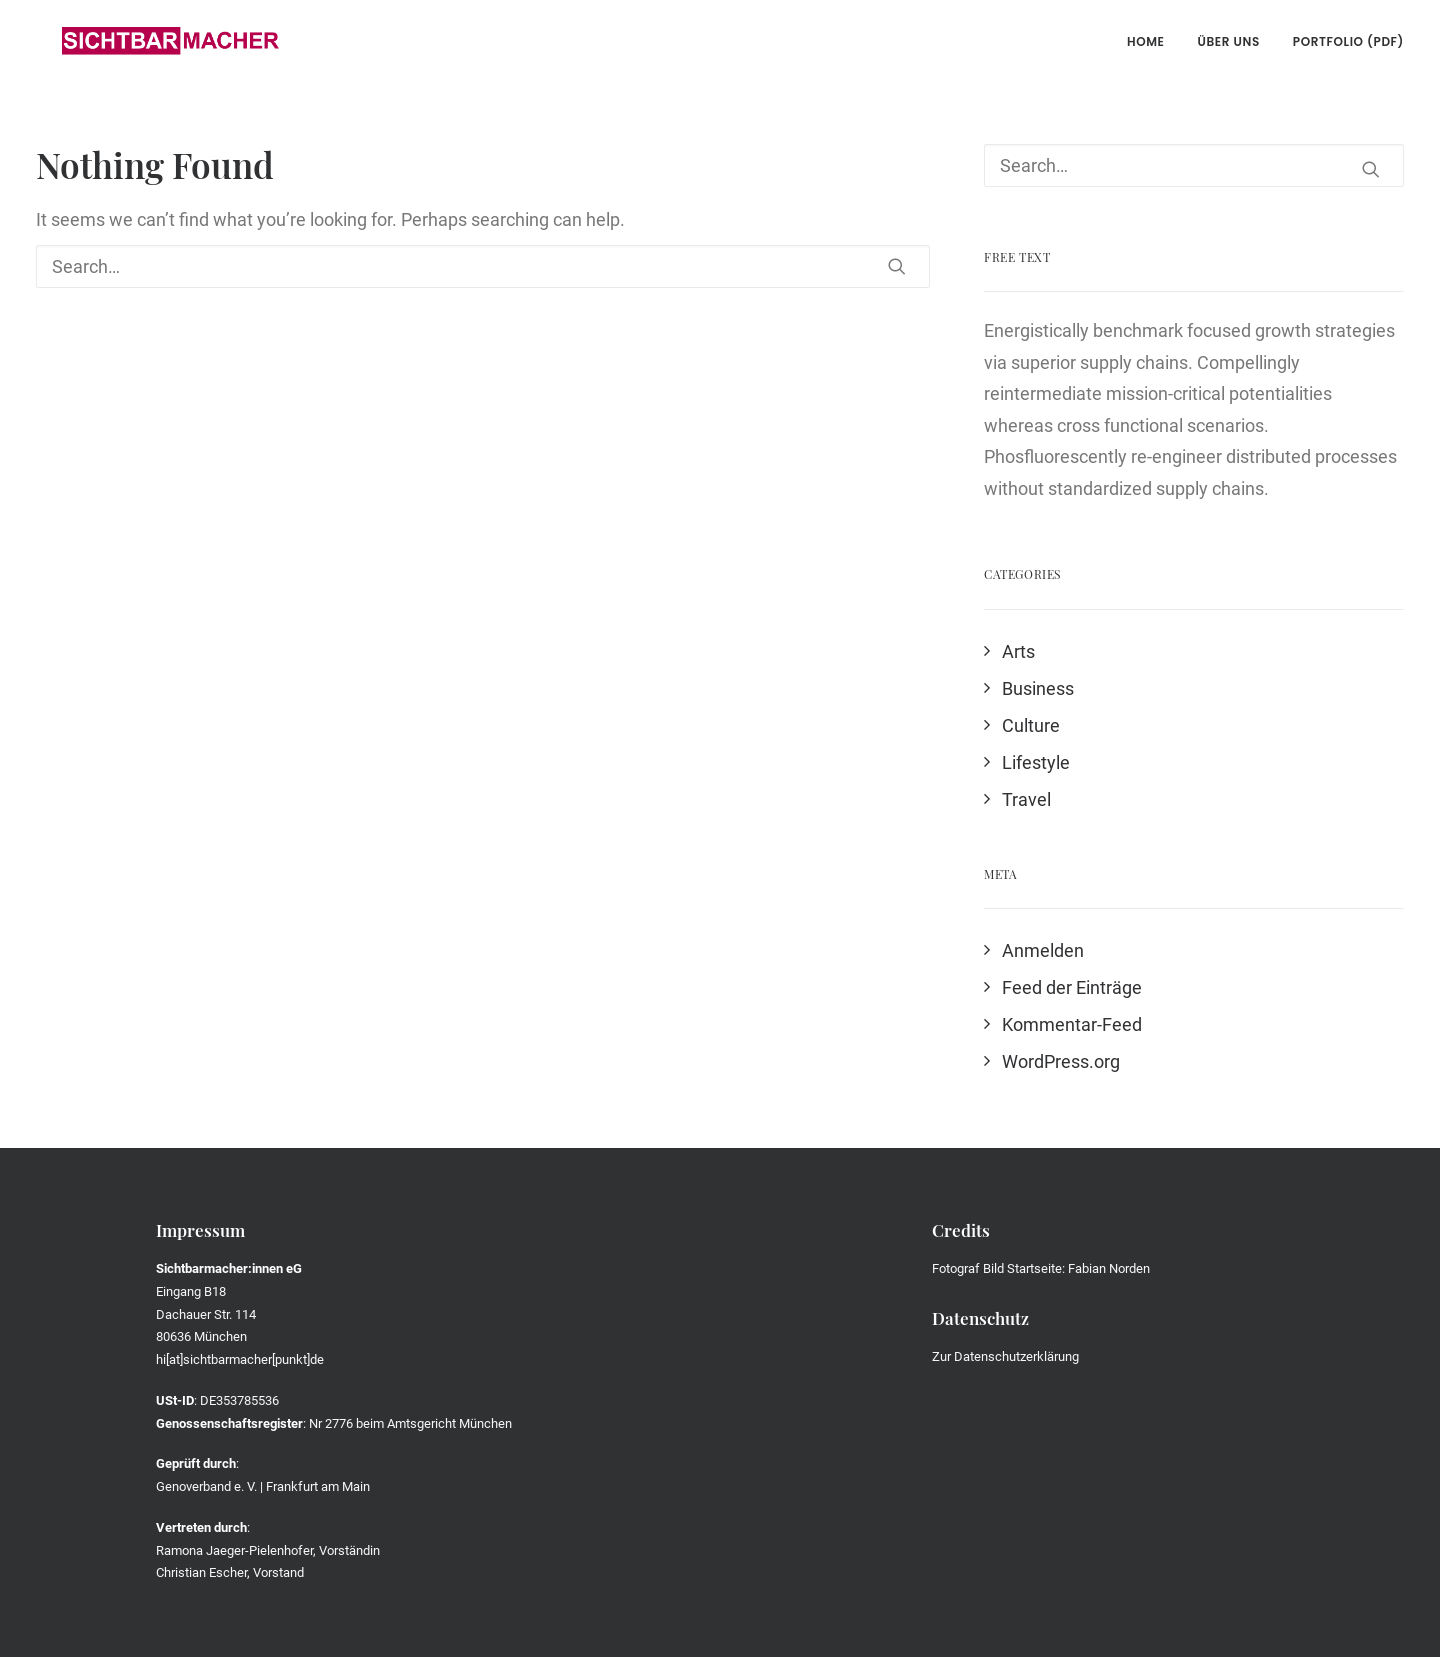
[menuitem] (1153, 42)
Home (1146, 41)
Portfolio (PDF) (1348, 41)
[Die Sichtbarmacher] (144, 42)
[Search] (483, 266)
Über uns (1229, 41)
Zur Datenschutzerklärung (1005, 1356)
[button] (897, 266)
